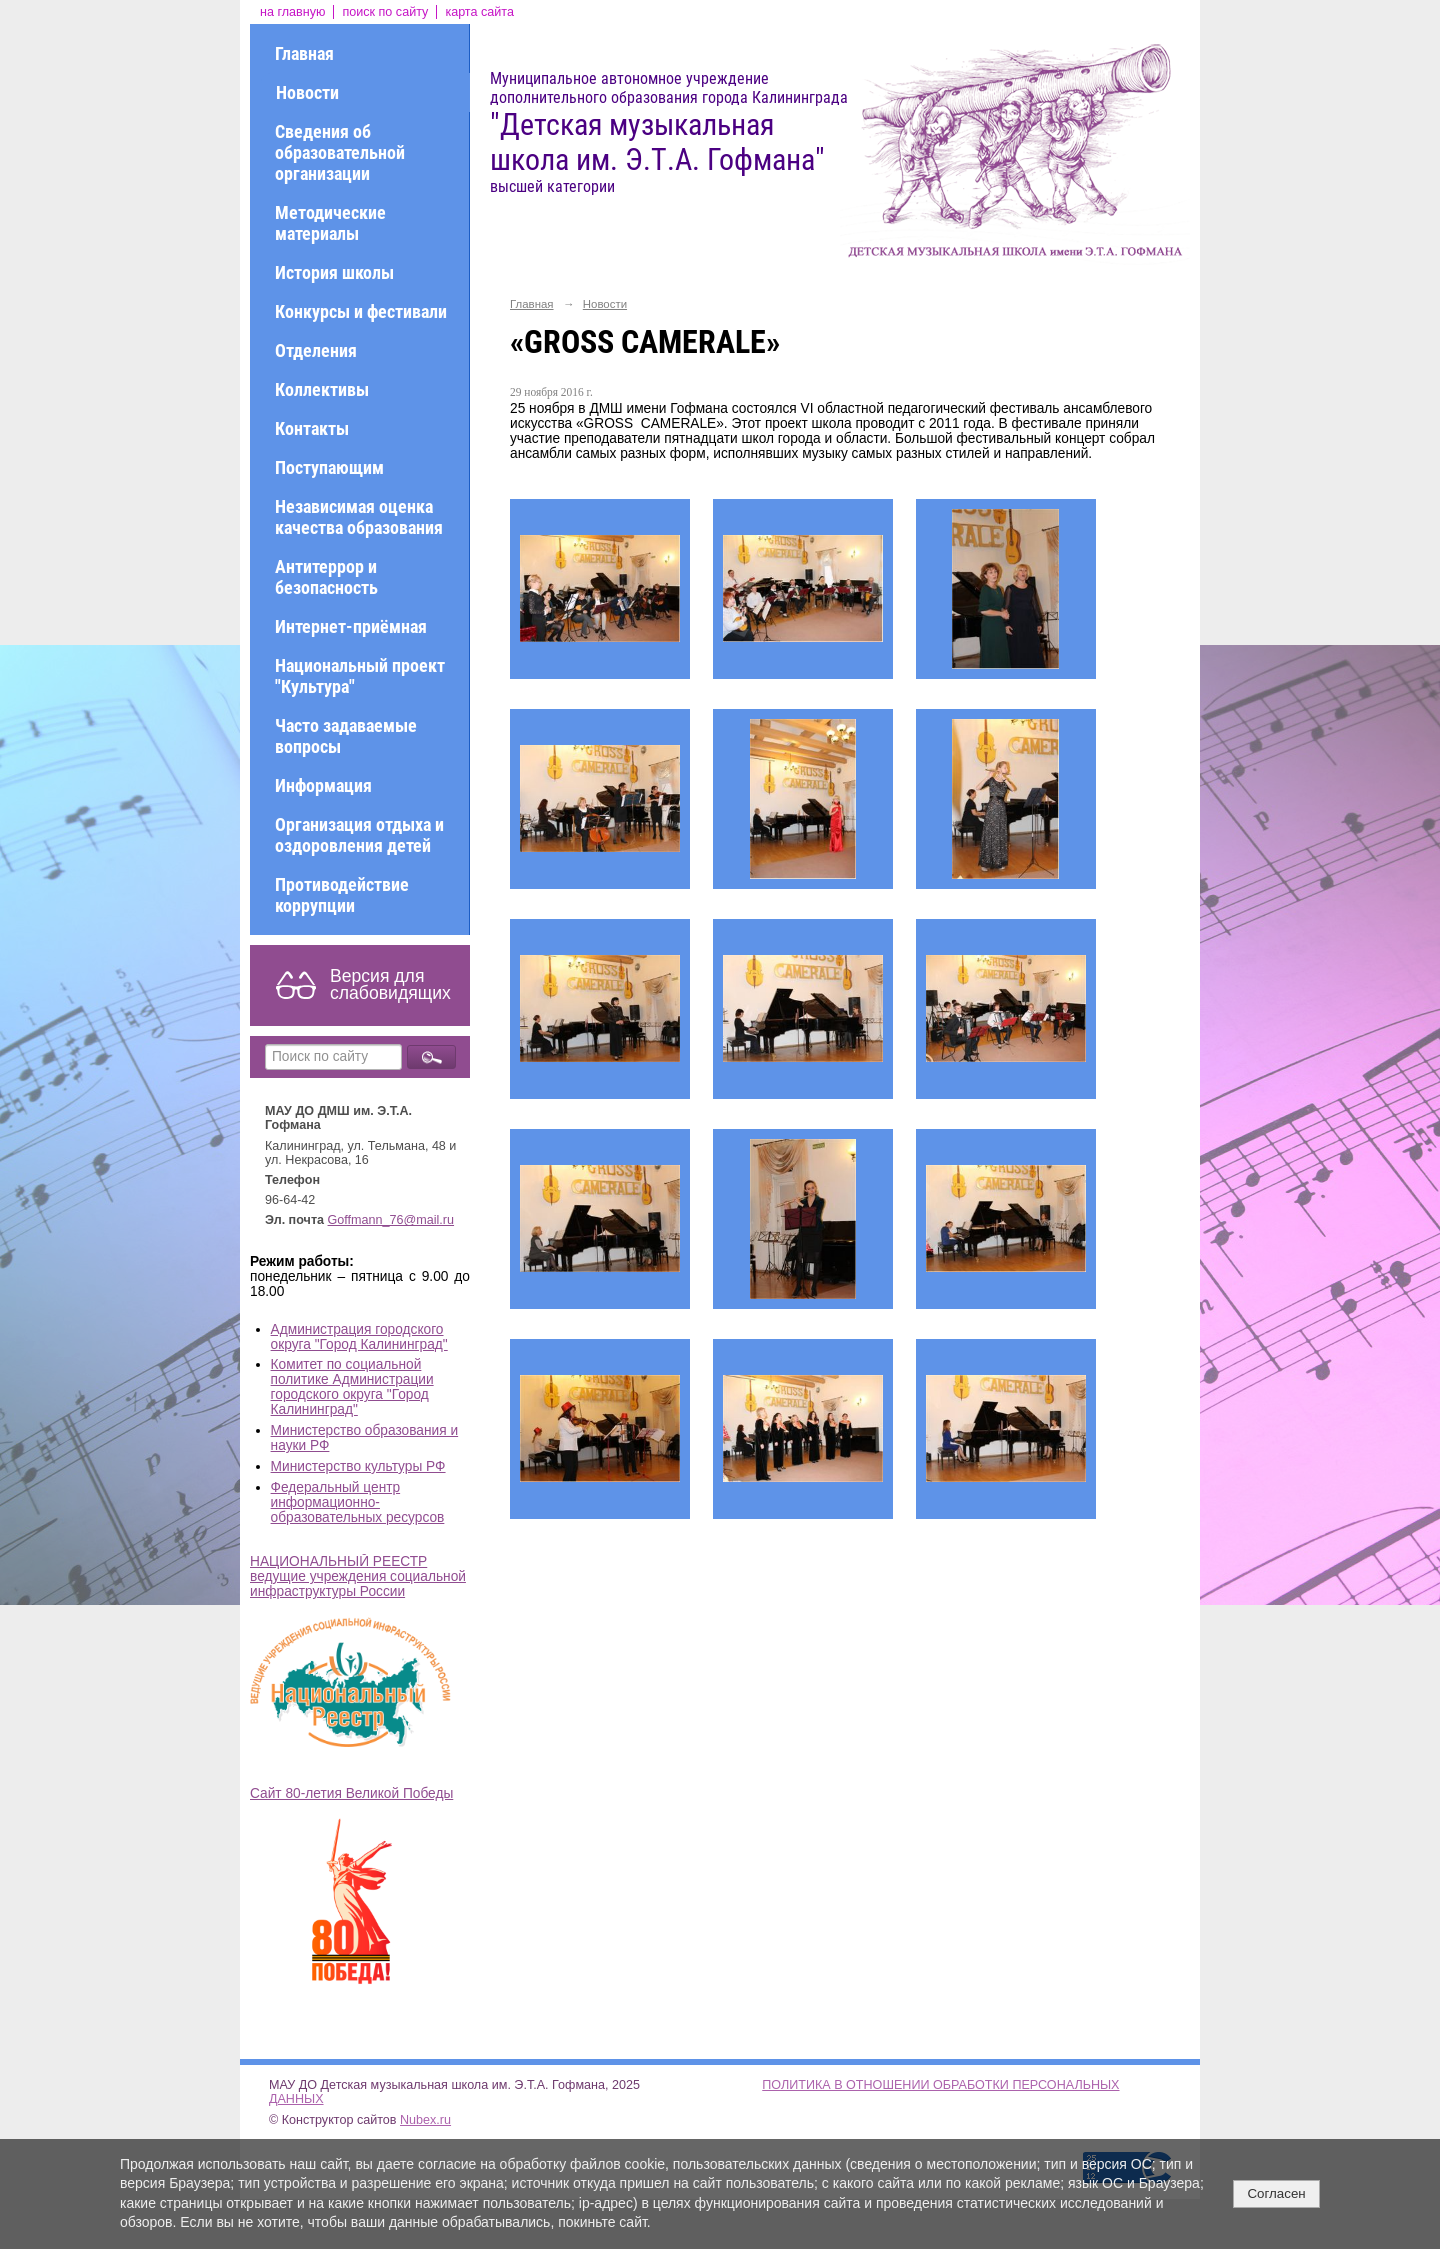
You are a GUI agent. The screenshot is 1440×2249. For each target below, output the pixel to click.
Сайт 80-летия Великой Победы (351, 1793)
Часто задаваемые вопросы (346, 736)
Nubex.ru (425, 2120)
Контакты (312, 428)
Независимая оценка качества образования (359, 517)
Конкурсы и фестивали (361, 311)
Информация (323, 785)
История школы (334, 272)
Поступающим (329, 467)
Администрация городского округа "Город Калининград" (359, 1337)
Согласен (1276, 2193)
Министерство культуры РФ (358, 1466)
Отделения (316, 350)
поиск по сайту (385, 12)
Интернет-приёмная (351, 626)
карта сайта (479, 12)
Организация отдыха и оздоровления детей (359, 835)
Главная (304, 53)
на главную (292, 12)
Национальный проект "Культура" (360, 676)
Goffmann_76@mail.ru (391, 1220)
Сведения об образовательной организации (340, 152)
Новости (307, 92)
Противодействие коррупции (342, 895)
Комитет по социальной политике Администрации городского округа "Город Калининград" (352, 1387)
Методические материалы (330, 223)
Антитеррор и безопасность (326, 577)
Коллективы (322, 389)
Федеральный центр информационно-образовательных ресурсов (358, 1502)
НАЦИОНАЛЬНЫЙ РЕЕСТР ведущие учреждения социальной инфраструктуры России (358, 1576)
